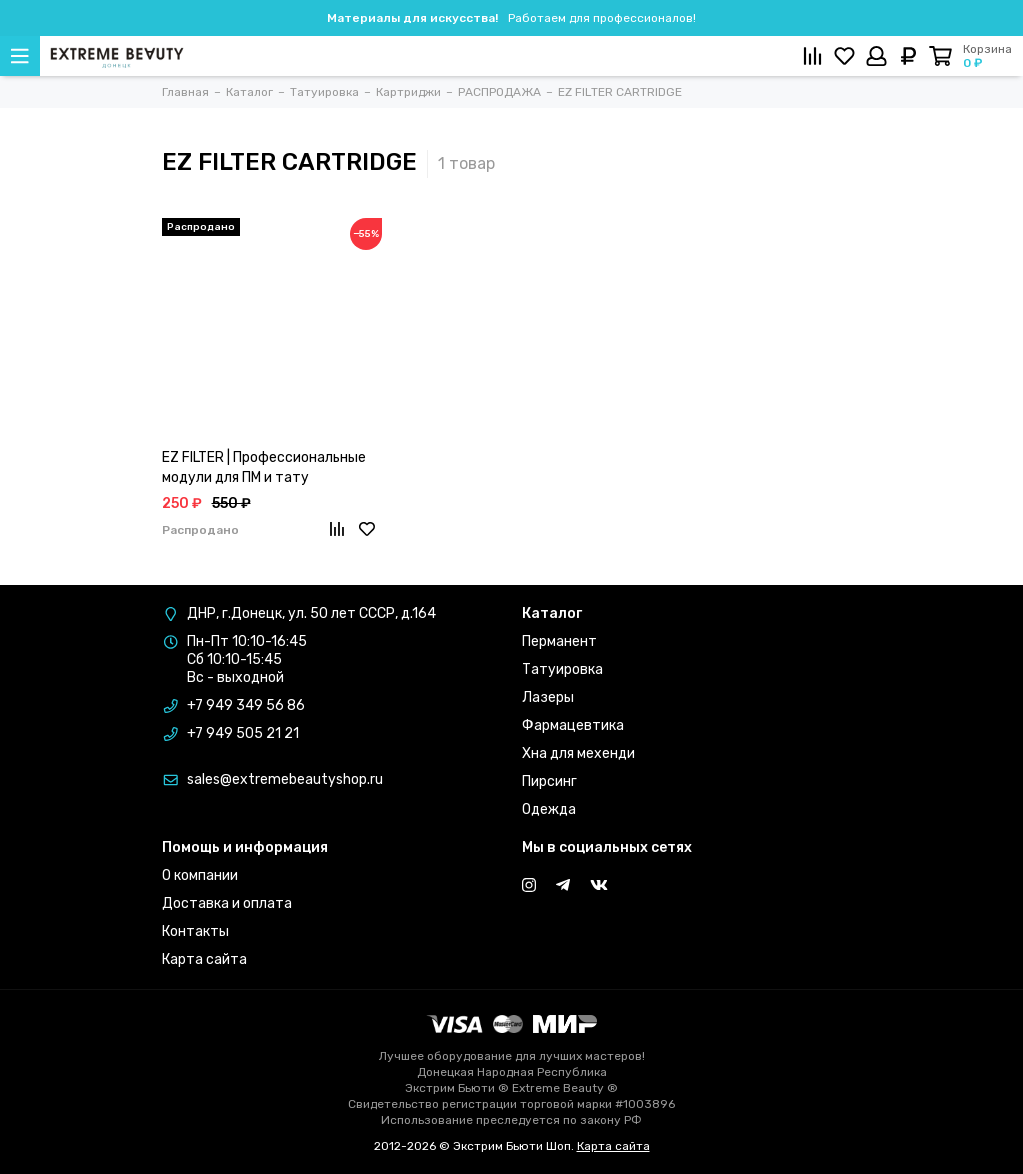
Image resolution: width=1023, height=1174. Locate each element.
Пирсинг (549, 781)
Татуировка (562, 669)
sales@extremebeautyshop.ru (285, 779)
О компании (200, 875)
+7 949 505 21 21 (243, 733)
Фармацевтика (573, 725)
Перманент (559, 641)
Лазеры (548, 697)
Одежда (549, 809)
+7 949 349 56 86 (246, 705)
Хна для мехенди (578, 753)
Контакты (195, 931)
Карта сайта (204, 959)
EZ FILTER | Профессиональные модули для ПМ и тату (264, 467)
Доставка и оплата (227, 903)
